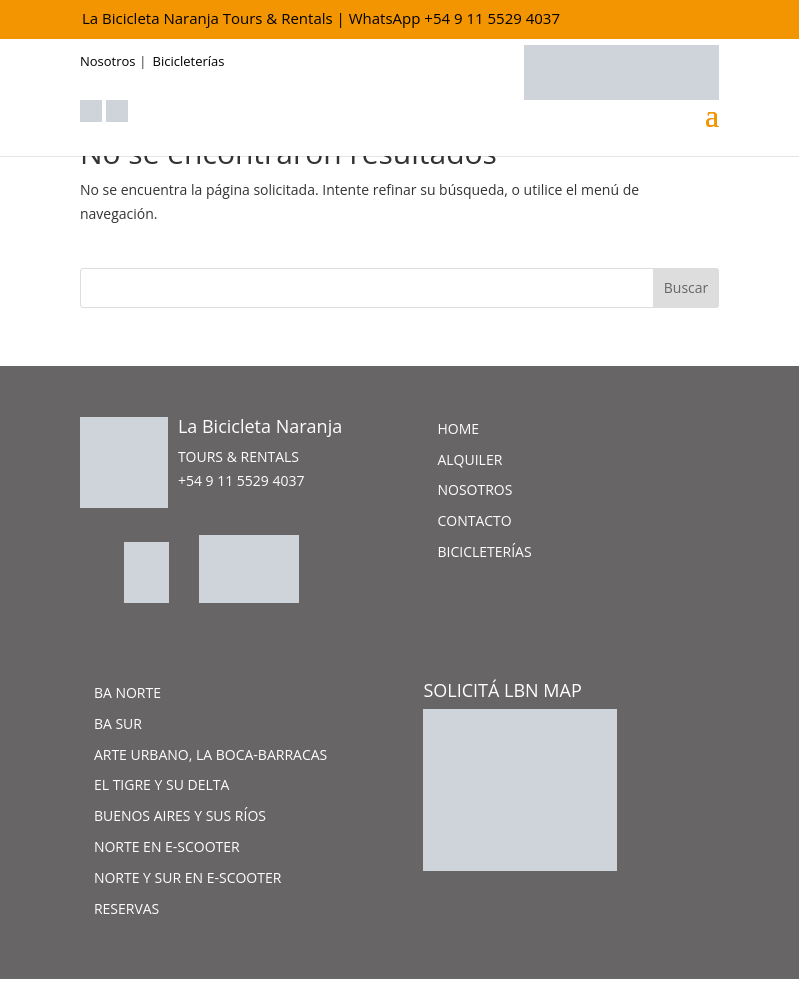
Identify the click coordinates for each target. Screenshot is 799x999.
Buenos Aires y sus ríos (180, 815)
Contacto (474, 520)
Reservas (126, 908)
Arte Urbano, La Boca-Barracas (210, 754)
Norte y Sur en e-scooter (187, 877)
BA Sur (118, 723)
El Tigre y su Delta (161, 784)
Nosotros (108, 61)
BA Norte (127, 692)
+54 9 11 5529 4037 (241, 480)
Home (458, 428)
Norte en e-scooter (167, 846)
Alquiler (469, 459)
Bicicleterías (189, 61)
